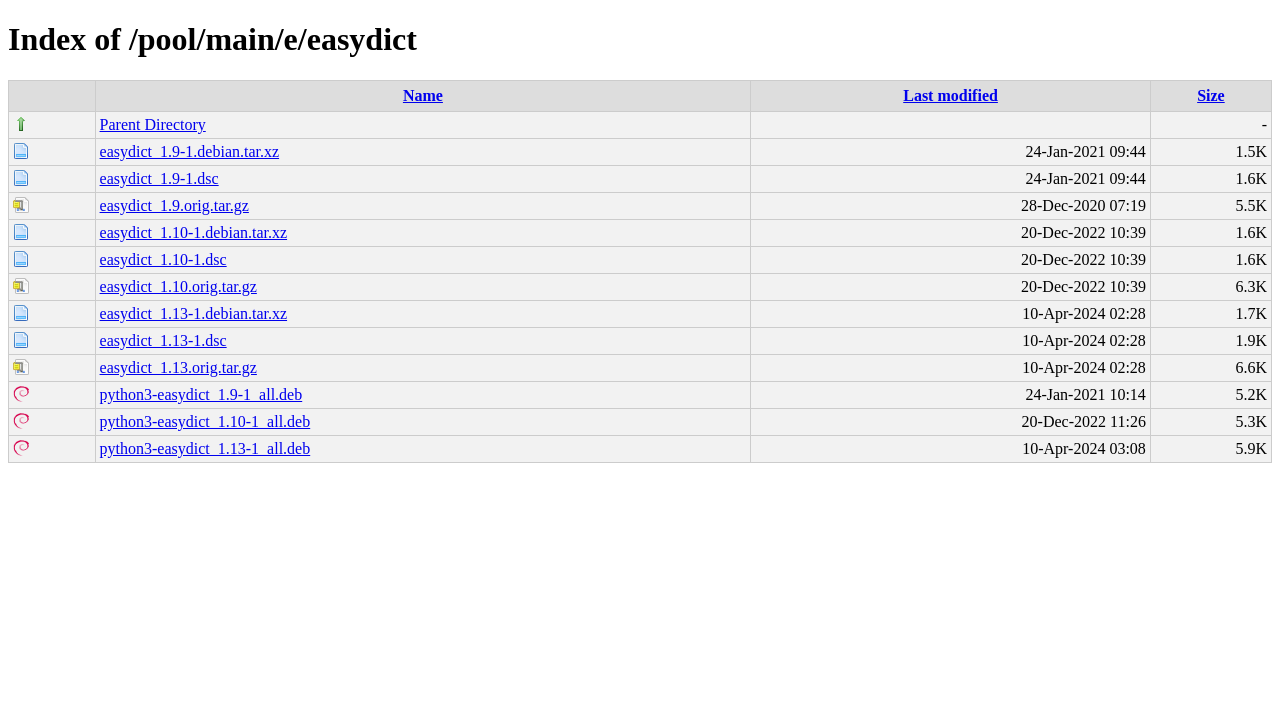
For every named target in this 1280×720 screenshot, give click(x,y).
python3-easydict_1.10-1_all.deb (205, 421)
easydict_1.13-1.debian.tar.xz (194, 313)
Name (423, 95)
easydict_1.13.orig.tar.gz (178, 367)
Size (1211, 95)
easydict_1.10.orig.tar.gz (178, 286)
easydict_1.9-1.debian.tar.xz (190, 151)
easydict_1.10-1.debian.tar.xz (194, 232)
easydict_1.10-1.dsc (163, 259)
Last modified (950, 95)
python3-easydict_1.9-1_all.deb (201, 394)
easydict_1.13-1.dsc (163, 340)
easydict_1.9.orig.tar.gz (174, 205)
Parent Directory (153, 124)
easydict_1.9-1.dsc (159, 178)
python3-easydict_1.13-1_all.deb (205, 448)
